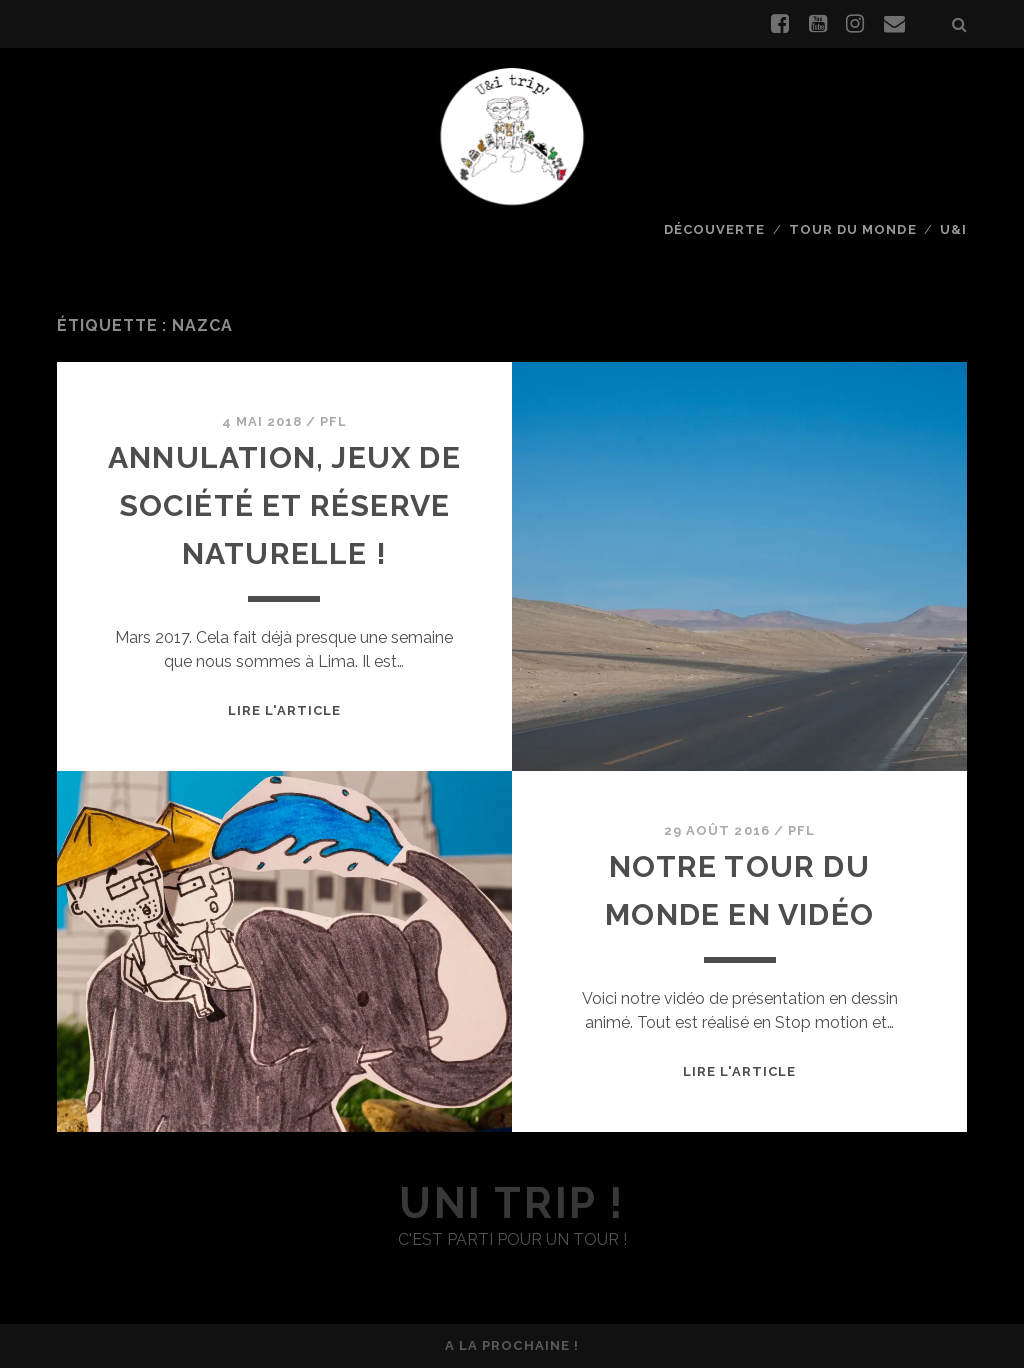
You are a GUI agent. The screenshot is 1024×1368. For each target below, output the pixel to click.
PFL (333, 421)
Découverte (714, 229)
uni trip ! (511, 1203)
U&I (953, 229)
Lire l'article (285, 710)
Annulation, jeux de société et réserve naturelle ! (284, 505)
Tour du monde (853, 229)
